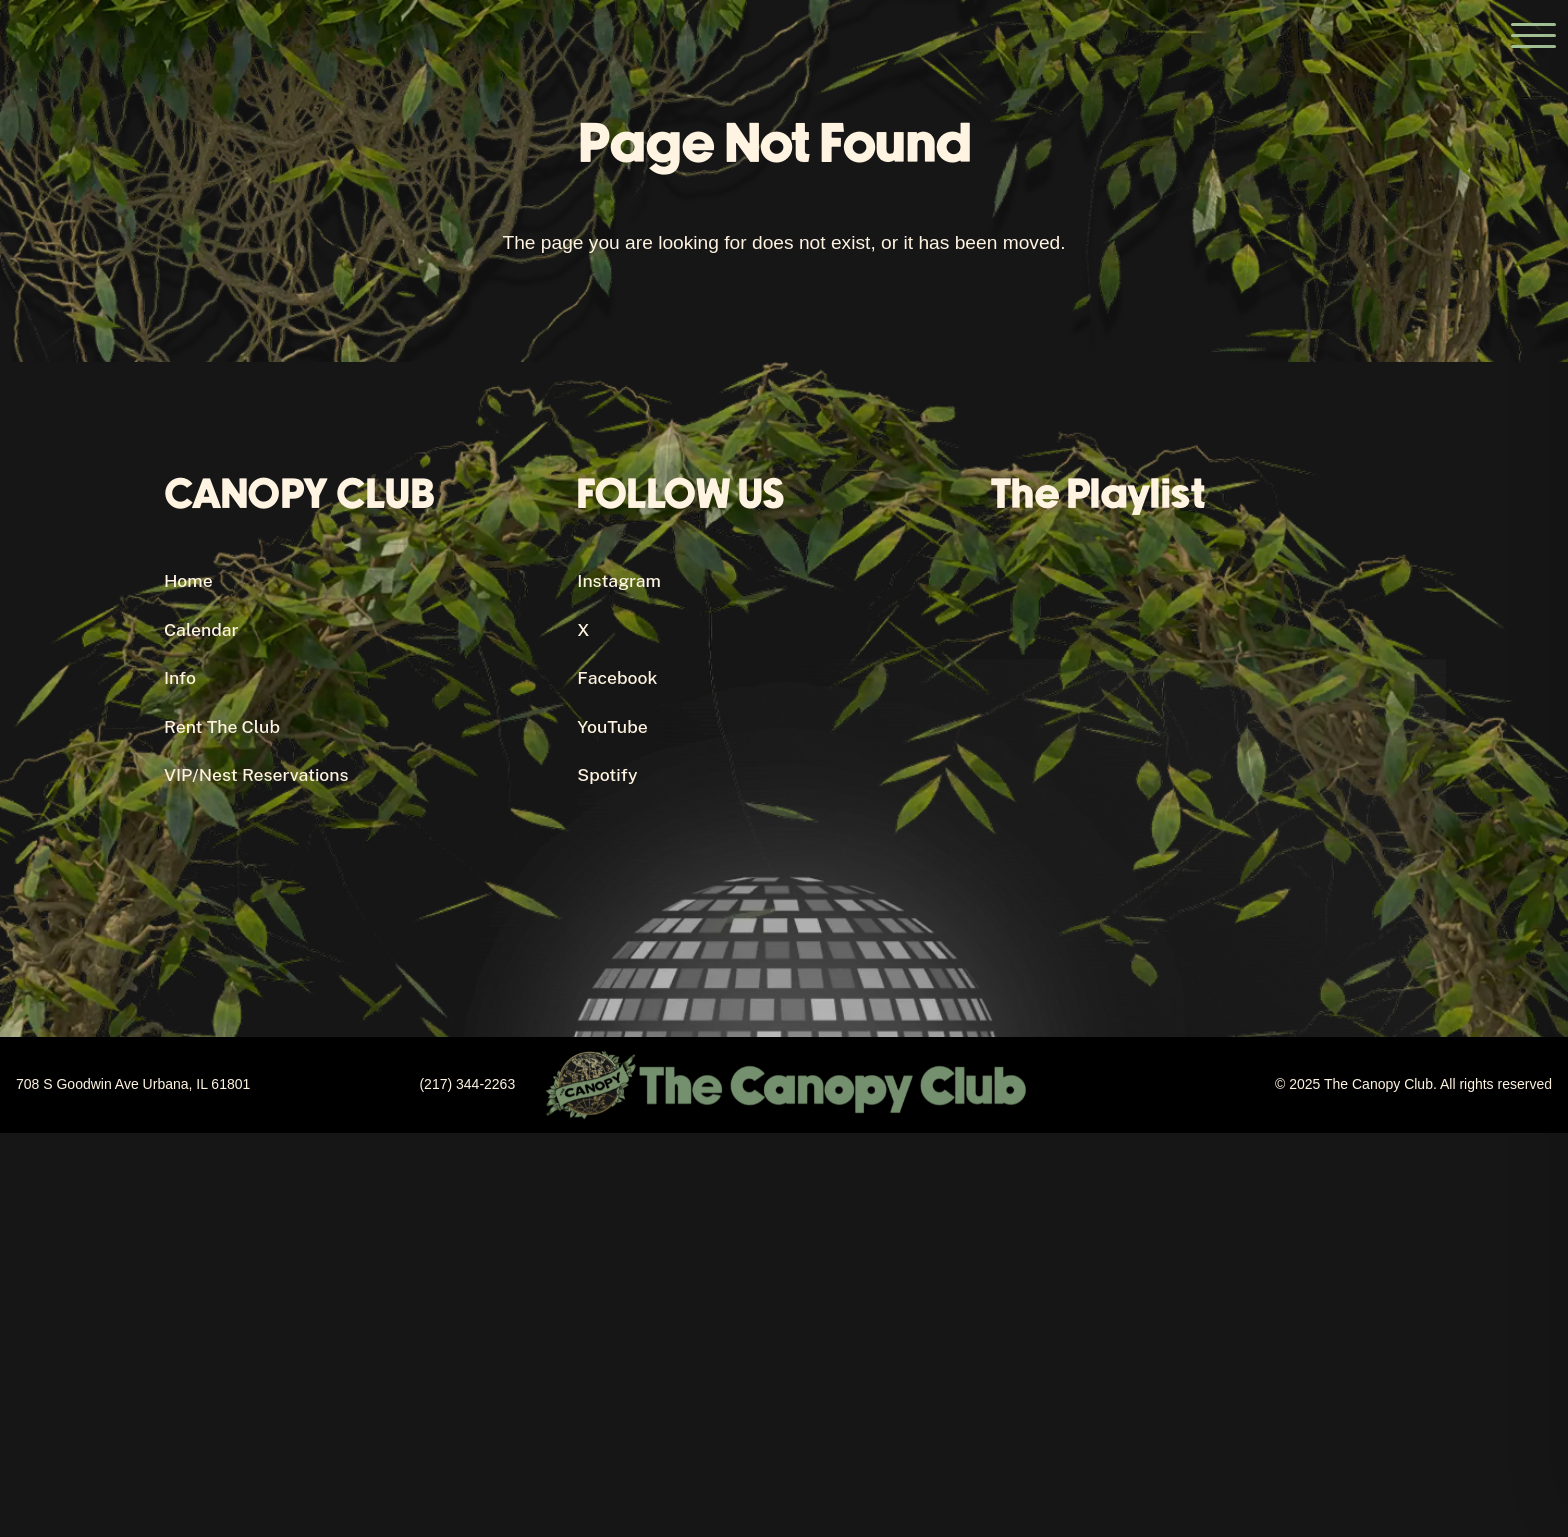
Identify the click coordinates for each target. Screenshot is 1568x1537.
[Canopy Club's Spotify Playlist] (1197, 743)
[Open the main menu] (1533, 35)
